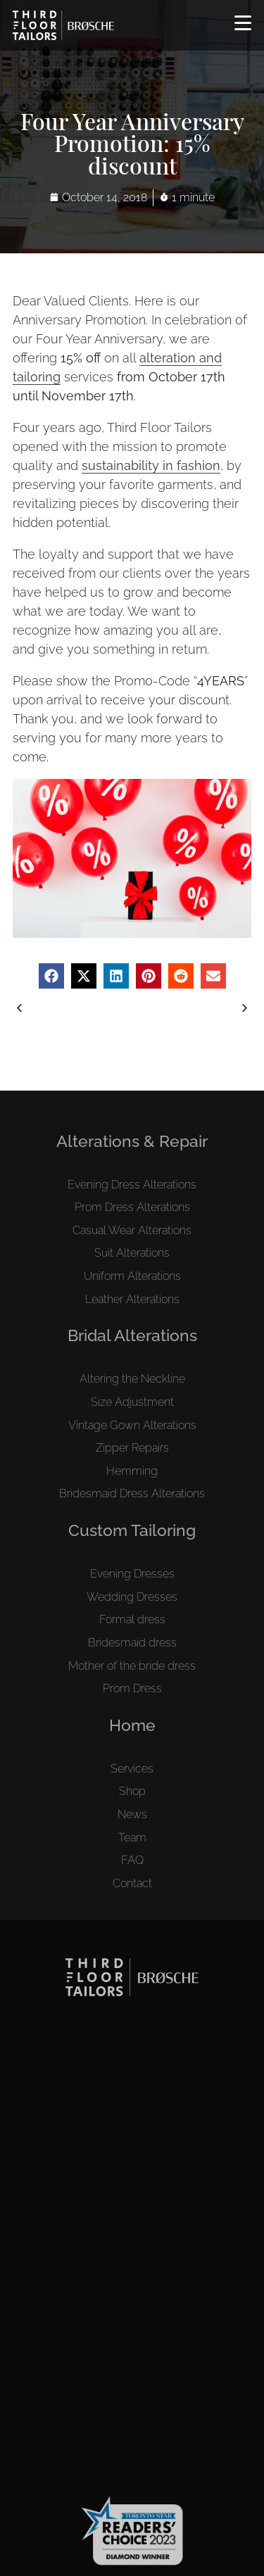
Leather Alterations (132, 1299)
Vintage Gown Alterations (132, 1425)
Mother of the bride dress (132, 1666)
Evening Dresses (132, 1573)
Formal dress (132, 1619)
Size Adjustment (132, 1402)
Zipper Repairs (132, 1447)
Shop (132, 1791)
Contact (132, 1883)
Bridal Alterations (132, 1335)
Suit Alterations (132, 1253)
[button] (51, 976)
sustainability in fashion (151, 465)
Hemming (132, 1471)
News (132, 1814)
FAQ (132, 1860)
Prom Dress (132, 1688)
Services (132, 1768)
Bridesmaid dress (132, 1642)
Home (132, 1725)
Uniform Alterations (132, 1276)
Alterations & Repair (132, 1141)
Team (132, 1837)
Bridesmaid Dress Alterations (132, 1493)
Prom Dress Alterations (132, 1207)
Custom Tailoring (132, 1530)
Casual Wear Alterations (132, 1230)
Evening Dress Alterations (132, 1184)
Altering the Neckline (132, 1378)
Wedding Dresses (132, 1597)
